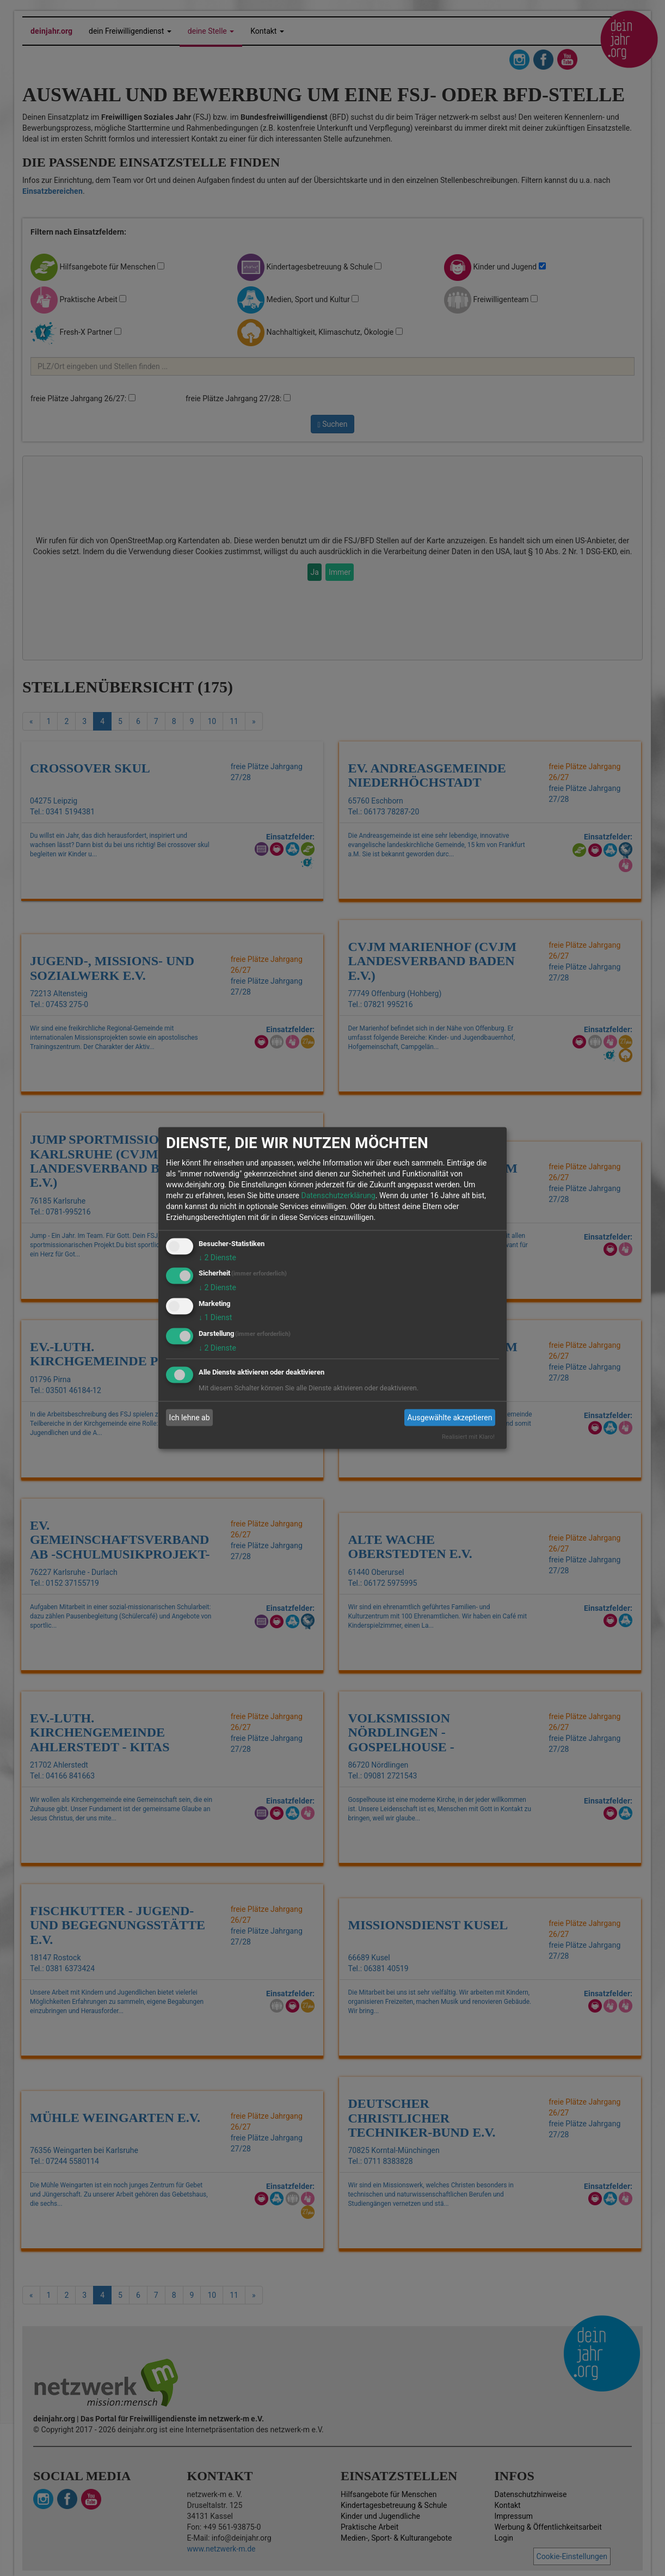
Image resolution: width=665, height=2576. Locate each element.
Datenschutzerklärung (338, 1195)
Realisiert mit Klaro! (468, 1436)
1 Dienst (215, 1317)
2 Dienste (217, 1257)
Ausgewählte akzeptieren (449, 1417)
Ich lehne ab (189, 1417)
